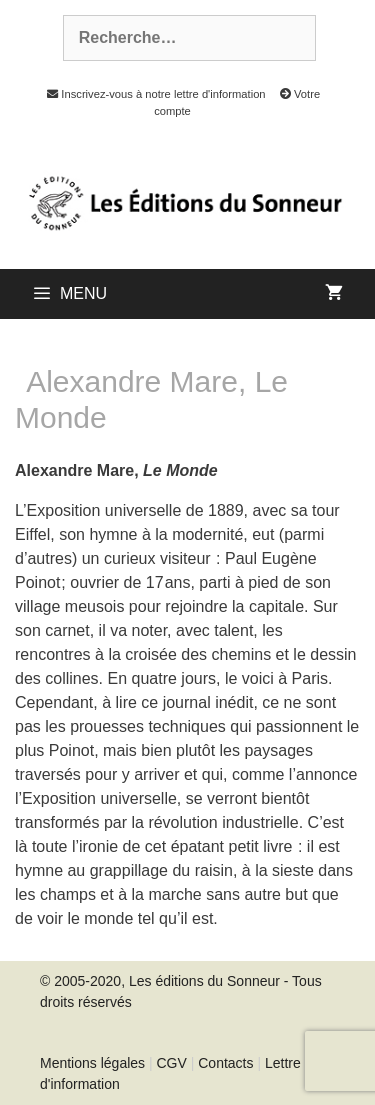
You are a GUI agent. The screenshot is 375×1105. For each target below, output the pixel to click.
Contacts (225, 1063)
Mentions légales (92, 1063)
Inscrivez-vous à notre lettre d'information (151, 94)
